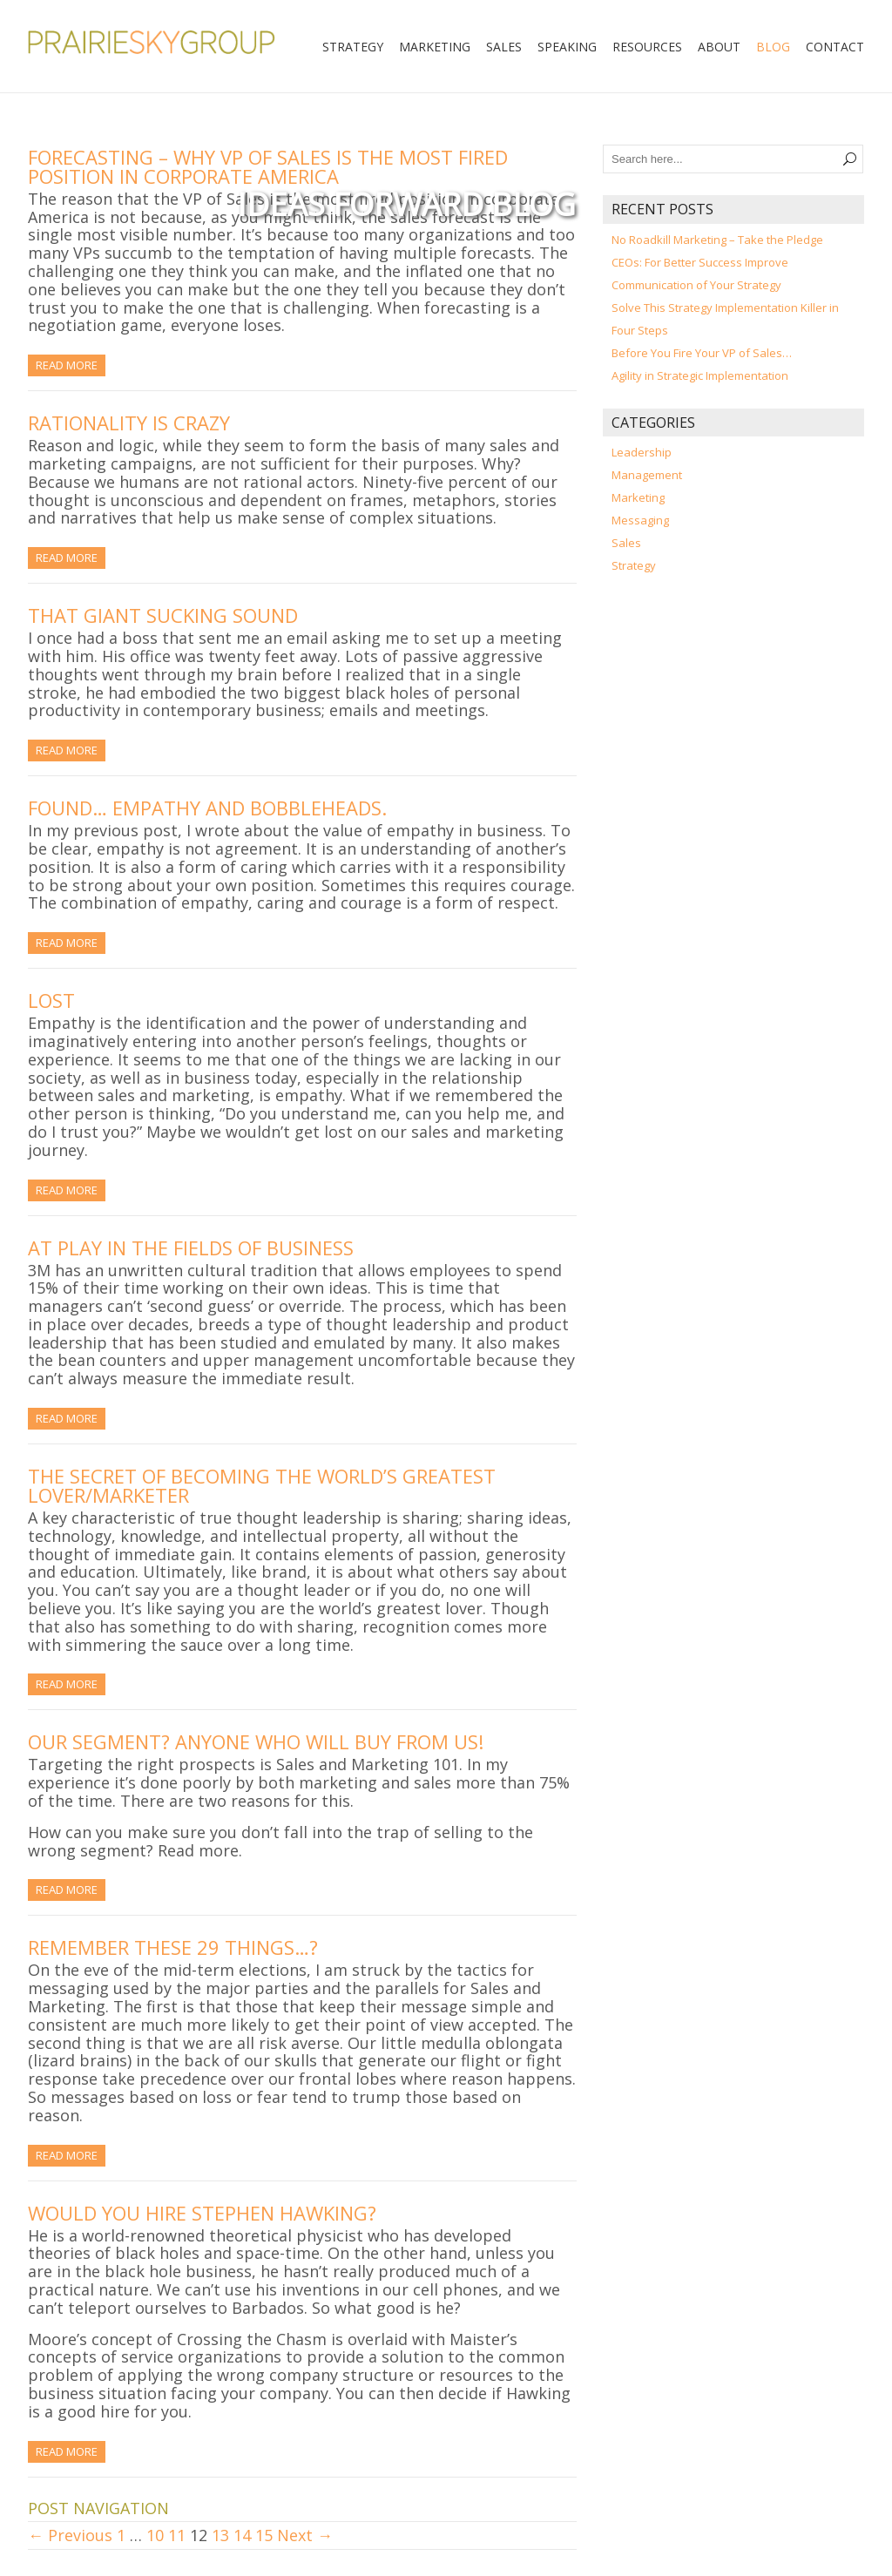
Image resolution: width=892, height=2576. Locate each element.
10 (155, 2535)
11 (177, 2535)
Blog (773, 46)
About (719, 46)
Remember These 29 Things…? (173, 1947)
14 (242, 2535)
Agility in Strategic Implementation (700, 375)
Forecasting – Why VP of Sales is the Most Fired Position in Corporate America (268, 166)
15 (264, 2535)
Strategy (352, 46)
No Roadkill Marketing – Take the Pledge (717, 239)
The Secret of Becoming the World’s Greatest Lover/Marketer (262, 1485)
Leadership (642, 452)
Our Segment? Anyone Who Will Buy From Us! (255, 1741)
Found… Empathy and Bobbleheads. (207, 807)
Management (647, 475)
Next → (305, 2535)
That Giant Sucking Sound (163, 615)
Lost (51, 1000)
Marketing (434, 46)
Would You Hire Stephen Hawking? (202, 2213)
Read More (67, 365)
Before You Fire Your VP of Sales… (702, 353)
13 (220, 2535)
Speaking (567, 46)
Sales (504, 46)
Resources (647, 46)
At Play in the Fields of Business (191, 1247)
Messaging (640, 520)
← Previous (70, 2535)
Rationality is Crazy (129, 422)
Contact (835, 46)
